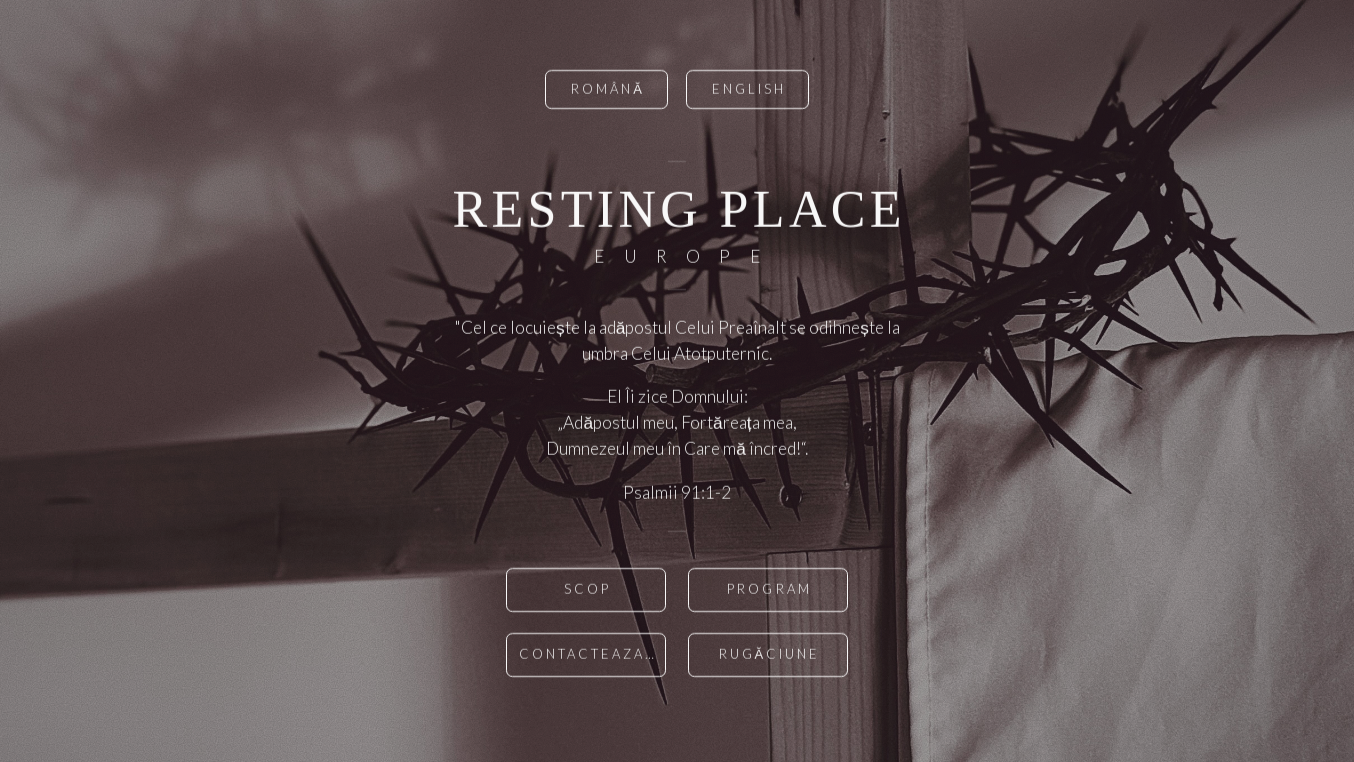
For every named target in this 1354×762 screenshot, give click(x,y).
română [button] (608, 91)
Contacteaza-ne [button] (593, 656)
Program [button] (769, 591)
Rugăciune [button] (770, 656)
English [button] (749, 91)
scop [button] (587, 591)
